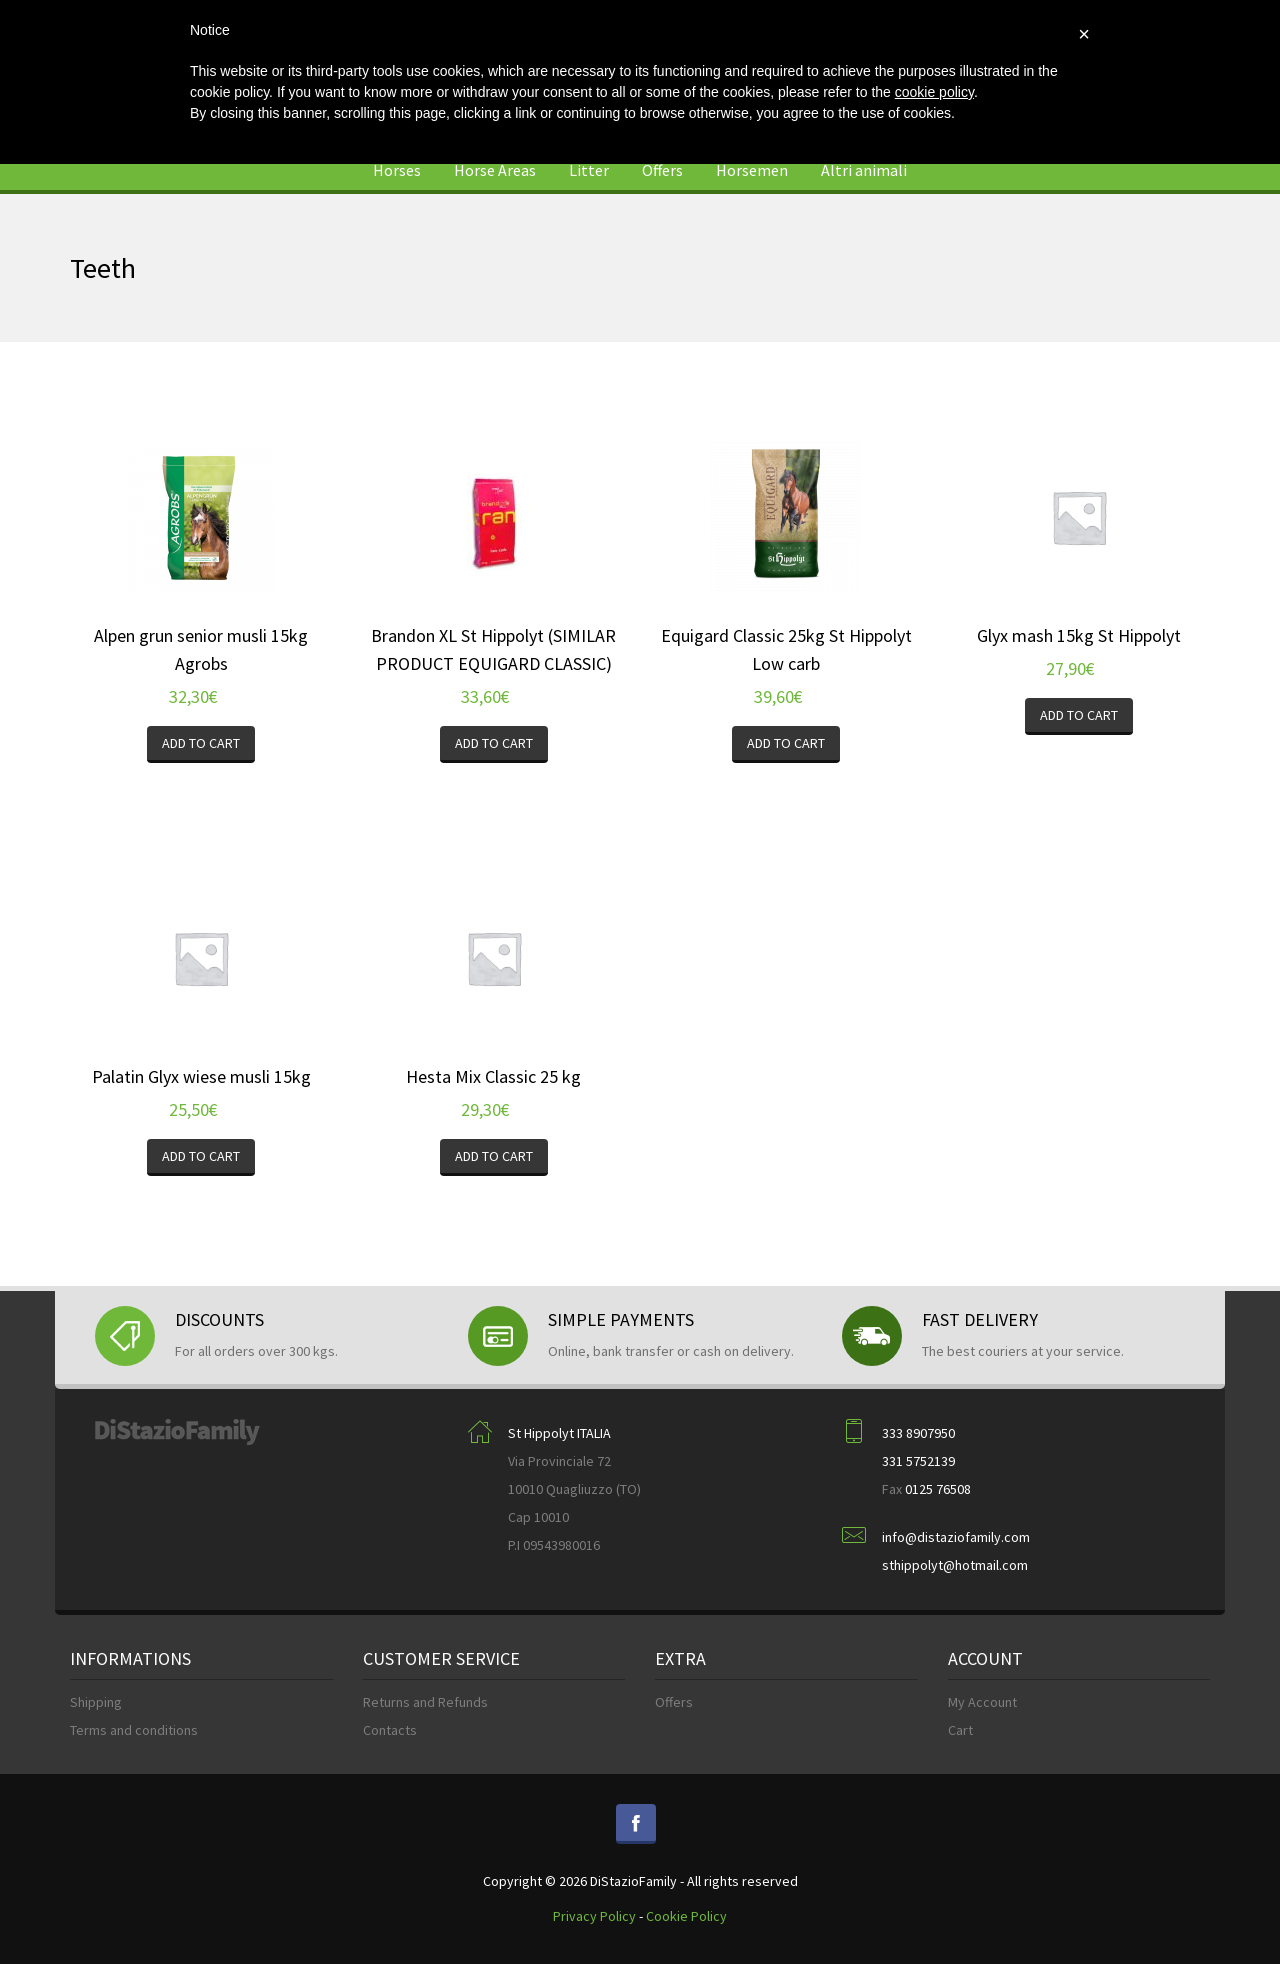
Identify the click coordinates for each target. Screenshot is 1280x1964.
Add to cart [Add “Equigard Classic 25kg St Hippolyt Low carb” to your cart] (786, 743)
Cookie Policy (686, 1916)
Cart (960, 1730)
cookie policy (934, 92)
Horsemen (752, 170)
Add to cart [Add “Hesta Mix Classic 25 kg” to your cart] (494, 1156)
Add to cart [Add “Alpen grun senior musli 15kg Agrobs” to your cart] (201, 743)
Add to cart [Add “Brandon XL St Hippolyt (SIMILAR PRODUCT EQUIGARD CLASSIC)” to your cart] (494, 743)
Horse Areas (495, 170)
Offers (662, 170)
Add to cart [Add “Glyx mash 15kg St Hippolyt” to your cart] (1079, 715)
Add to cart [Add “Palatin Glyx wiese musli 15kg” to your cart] (201, 1156)
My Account (982, 1702)
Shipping (96, 1702)
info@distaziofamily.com (956, 1537)
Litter (589, 170)
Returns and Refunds (425, 1702)
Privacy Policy (594, 1916)
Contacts (390, 1730)
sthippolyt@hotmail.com (955, 1565)
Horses (397, 170)
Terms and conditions (134, 1730)
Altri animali (864, 170)
